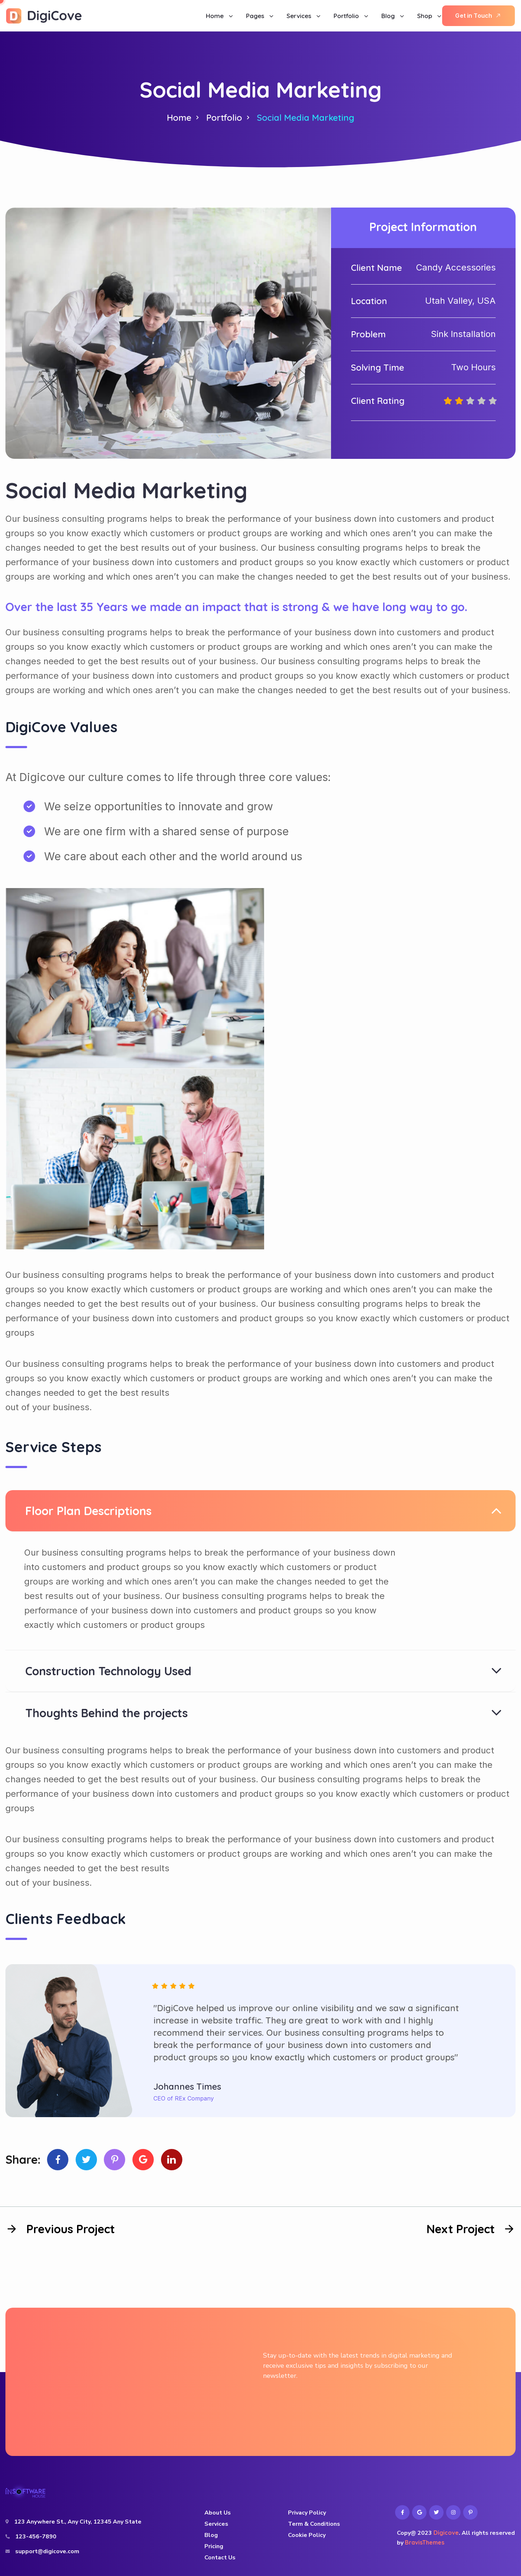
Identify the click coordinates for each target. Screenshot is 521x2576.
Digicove (446, 2532)
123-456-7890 (35, 2537)
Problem (368, 334)
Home (179, 117)
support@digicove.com (47, 2551)
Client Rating (377, 400)
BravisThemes (424, 2542)
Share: (23, 2159)
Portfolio (224, 117)
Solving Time (377, 367)
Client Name (376, 267)
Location (369, 300)
